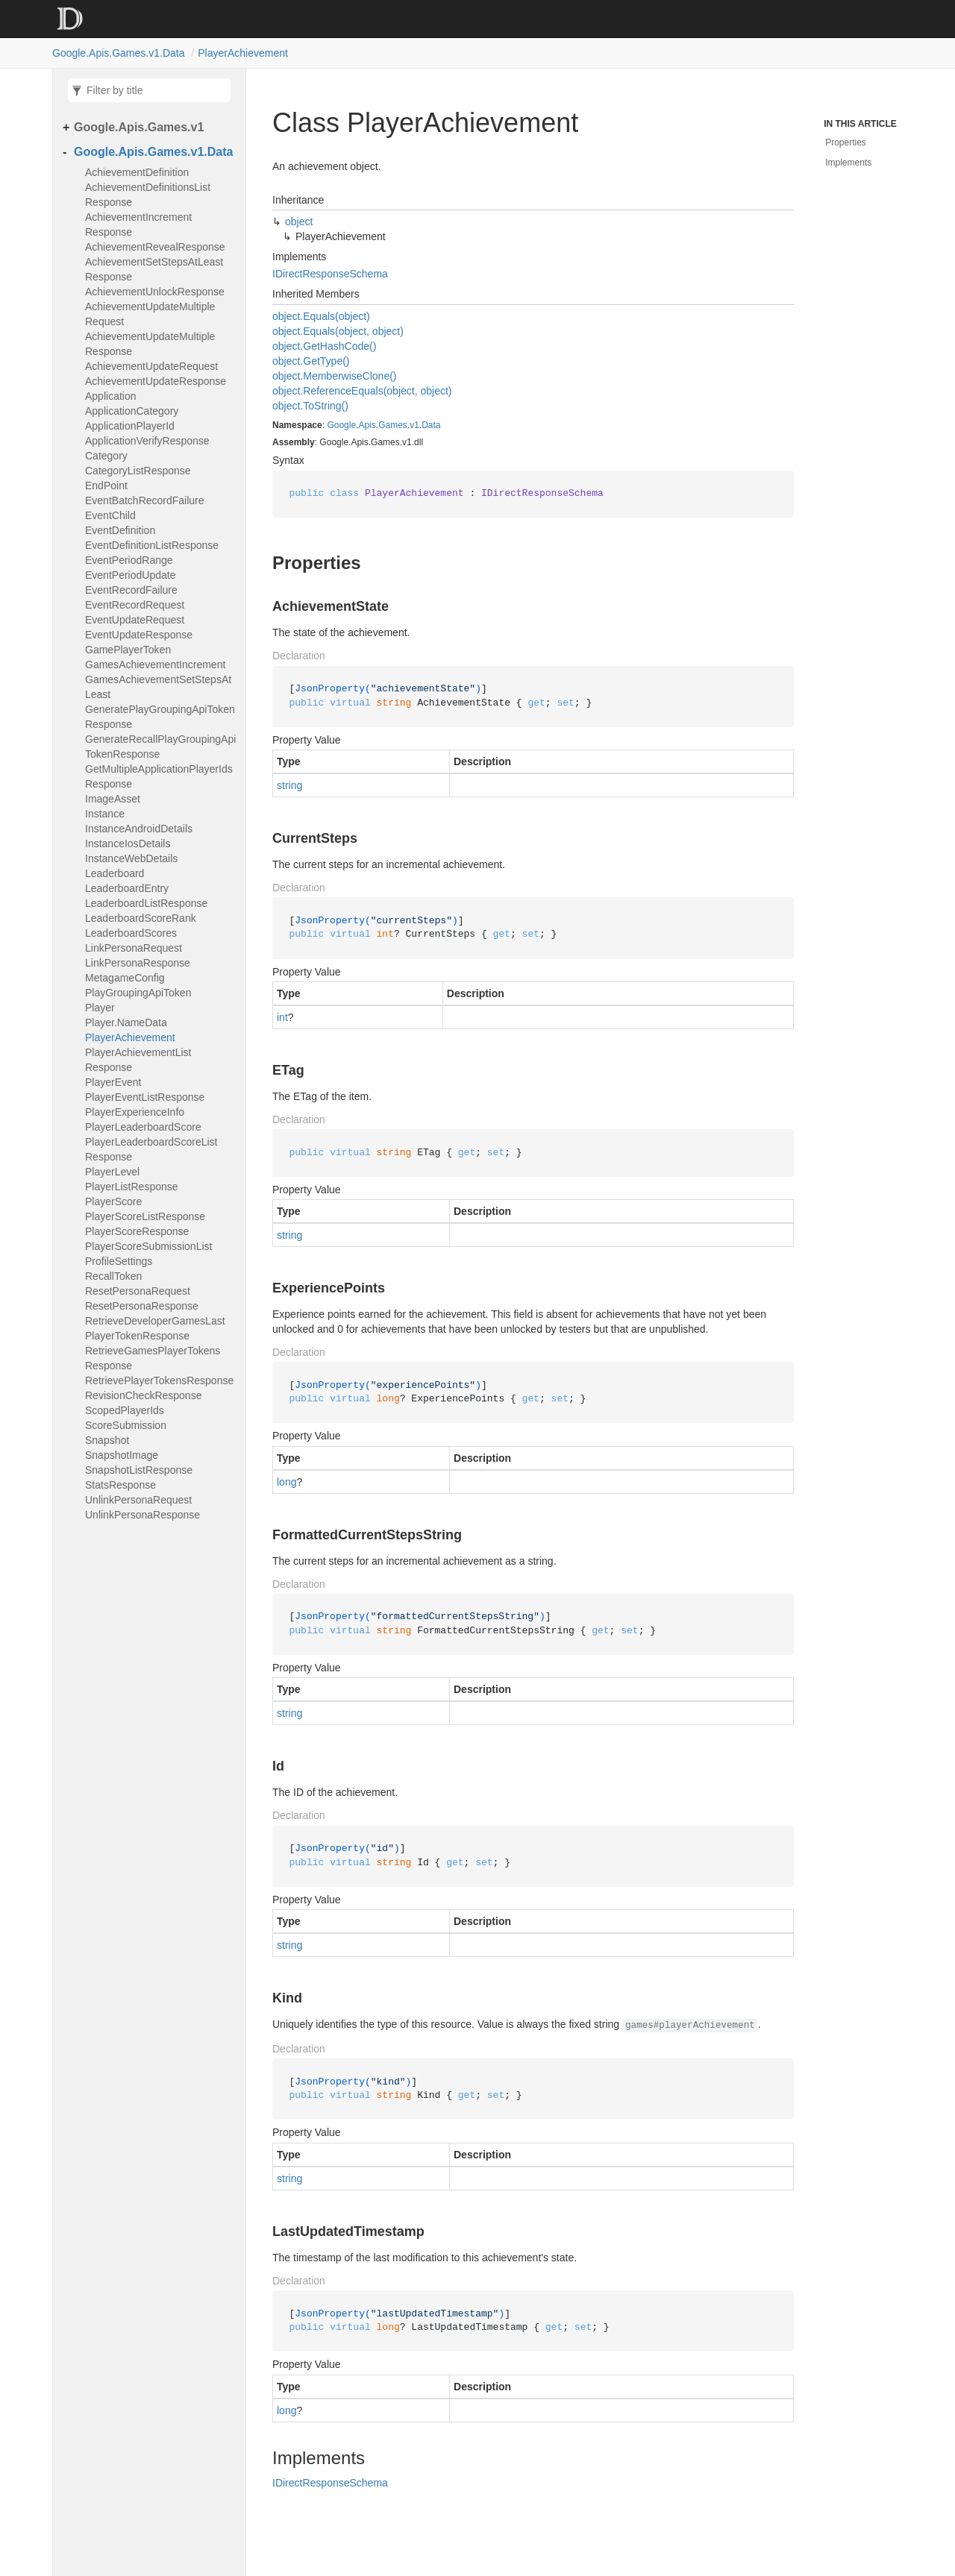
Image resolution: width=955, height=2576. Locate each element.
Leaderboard (114, 873)
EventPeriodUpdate (130, 575)
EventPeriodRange (129, 560)
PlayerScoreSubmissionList (148, 1246)
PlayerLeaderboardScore (143, 1127)
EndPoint (106, 485)
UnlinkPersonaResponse (142, 1515)
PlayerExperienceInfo (134, 1112)
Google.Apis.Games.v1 (139, 127)
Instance (105, 814)
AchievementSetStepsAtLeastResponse (154, 269)
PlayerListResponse (131, 1187)
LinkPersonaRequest (133, 948)
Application (111, 396)
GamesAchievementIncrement (155, 664)
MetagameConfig (125, 978)
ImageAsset (112, 799)
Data (431, 425)
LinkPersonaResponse (137, 963)
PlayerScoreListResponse (145, 1216)
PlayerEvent (113, 1082)
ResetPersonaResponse (141, 1306)
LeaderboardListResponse (146, 903)
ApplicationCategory (131, 411)
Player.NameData (126, 1022)
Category (106, 456)
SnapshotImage (121, 1455)
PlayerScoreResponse (137, 1231)
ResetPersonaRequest (137, 1291)
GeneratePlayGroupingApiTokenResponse (160, 716)
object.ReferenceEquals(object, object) (361, 391)
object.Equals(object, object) (338, 331)
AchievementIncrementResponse (138, 224)
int (282, 1017)
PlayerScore (113, 1201)
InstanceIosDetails (127, 843)
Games (392, 425)
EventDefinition (120, 530)
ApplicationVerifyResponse (147, 441)
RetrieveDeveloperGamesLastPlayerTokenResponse (155, 1328)
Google (341, 425)
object (299, 221)
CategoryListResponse (138, 471)
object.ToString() (310, 406)
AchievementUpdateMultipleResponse (150, 343)
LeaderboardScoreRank (140, 918)
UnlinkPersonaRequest (138, 1500)
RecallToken (113, 1276)
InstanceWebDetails (131, 858)
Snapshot (107, 1440)
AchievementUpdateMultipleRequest (150, 314)
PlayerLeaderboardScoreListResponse (151, 1149)
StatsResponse (120, 1485)
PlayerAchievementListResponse (138, 1059)
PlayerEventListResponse (144, 1097)
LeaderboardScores (131, 933)
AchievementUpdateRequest (151, 366)
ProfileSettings (118, 1261)
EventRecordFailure (131, 590)
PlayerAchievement (243, 53)
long (286, 1482)
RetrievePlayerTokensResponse (159, 1380)
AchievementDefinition (137, 172)
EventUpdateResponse (138, 635)
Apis (366, 425)
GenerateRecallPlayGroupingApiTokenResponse (160, 746)
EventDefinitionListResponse (152, 545)
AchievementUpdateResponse (155, 381)
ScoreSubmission (125, 1425)
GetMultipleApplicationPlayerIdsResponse (159, 776)
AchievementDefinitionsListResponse (147, 194)
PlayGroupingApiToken (138, 993)
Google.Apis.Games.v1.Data (118, 53)
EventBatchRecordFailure (144, 500)
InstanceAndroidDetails (138, 829)
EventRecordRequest (134, 605)
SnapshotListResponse (138, 1470)
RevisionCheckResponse (143, 1395)
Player (100, 1008)
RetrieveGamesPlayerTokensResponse (152, 1358)
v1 (414, 425)
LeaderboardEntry (127, 888)
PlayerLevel (112, 1172)
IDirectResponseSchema (330, 274)
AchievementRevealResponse (155, 247)
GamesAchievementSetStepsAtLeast (158, 686)
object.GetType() (311, 361)
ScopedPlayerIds (124, 1410)
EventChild (110, 515)
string (289, 785)
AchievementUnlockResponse (155, 292)
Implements (848, 162)
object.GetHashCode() (324, 346)
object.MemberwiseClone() (334, 376)
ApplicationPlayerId (130, 426)
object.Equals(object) (321, 316)
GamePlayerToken (128, 650)
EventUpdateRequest (134, 620)
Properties (845, 142)
